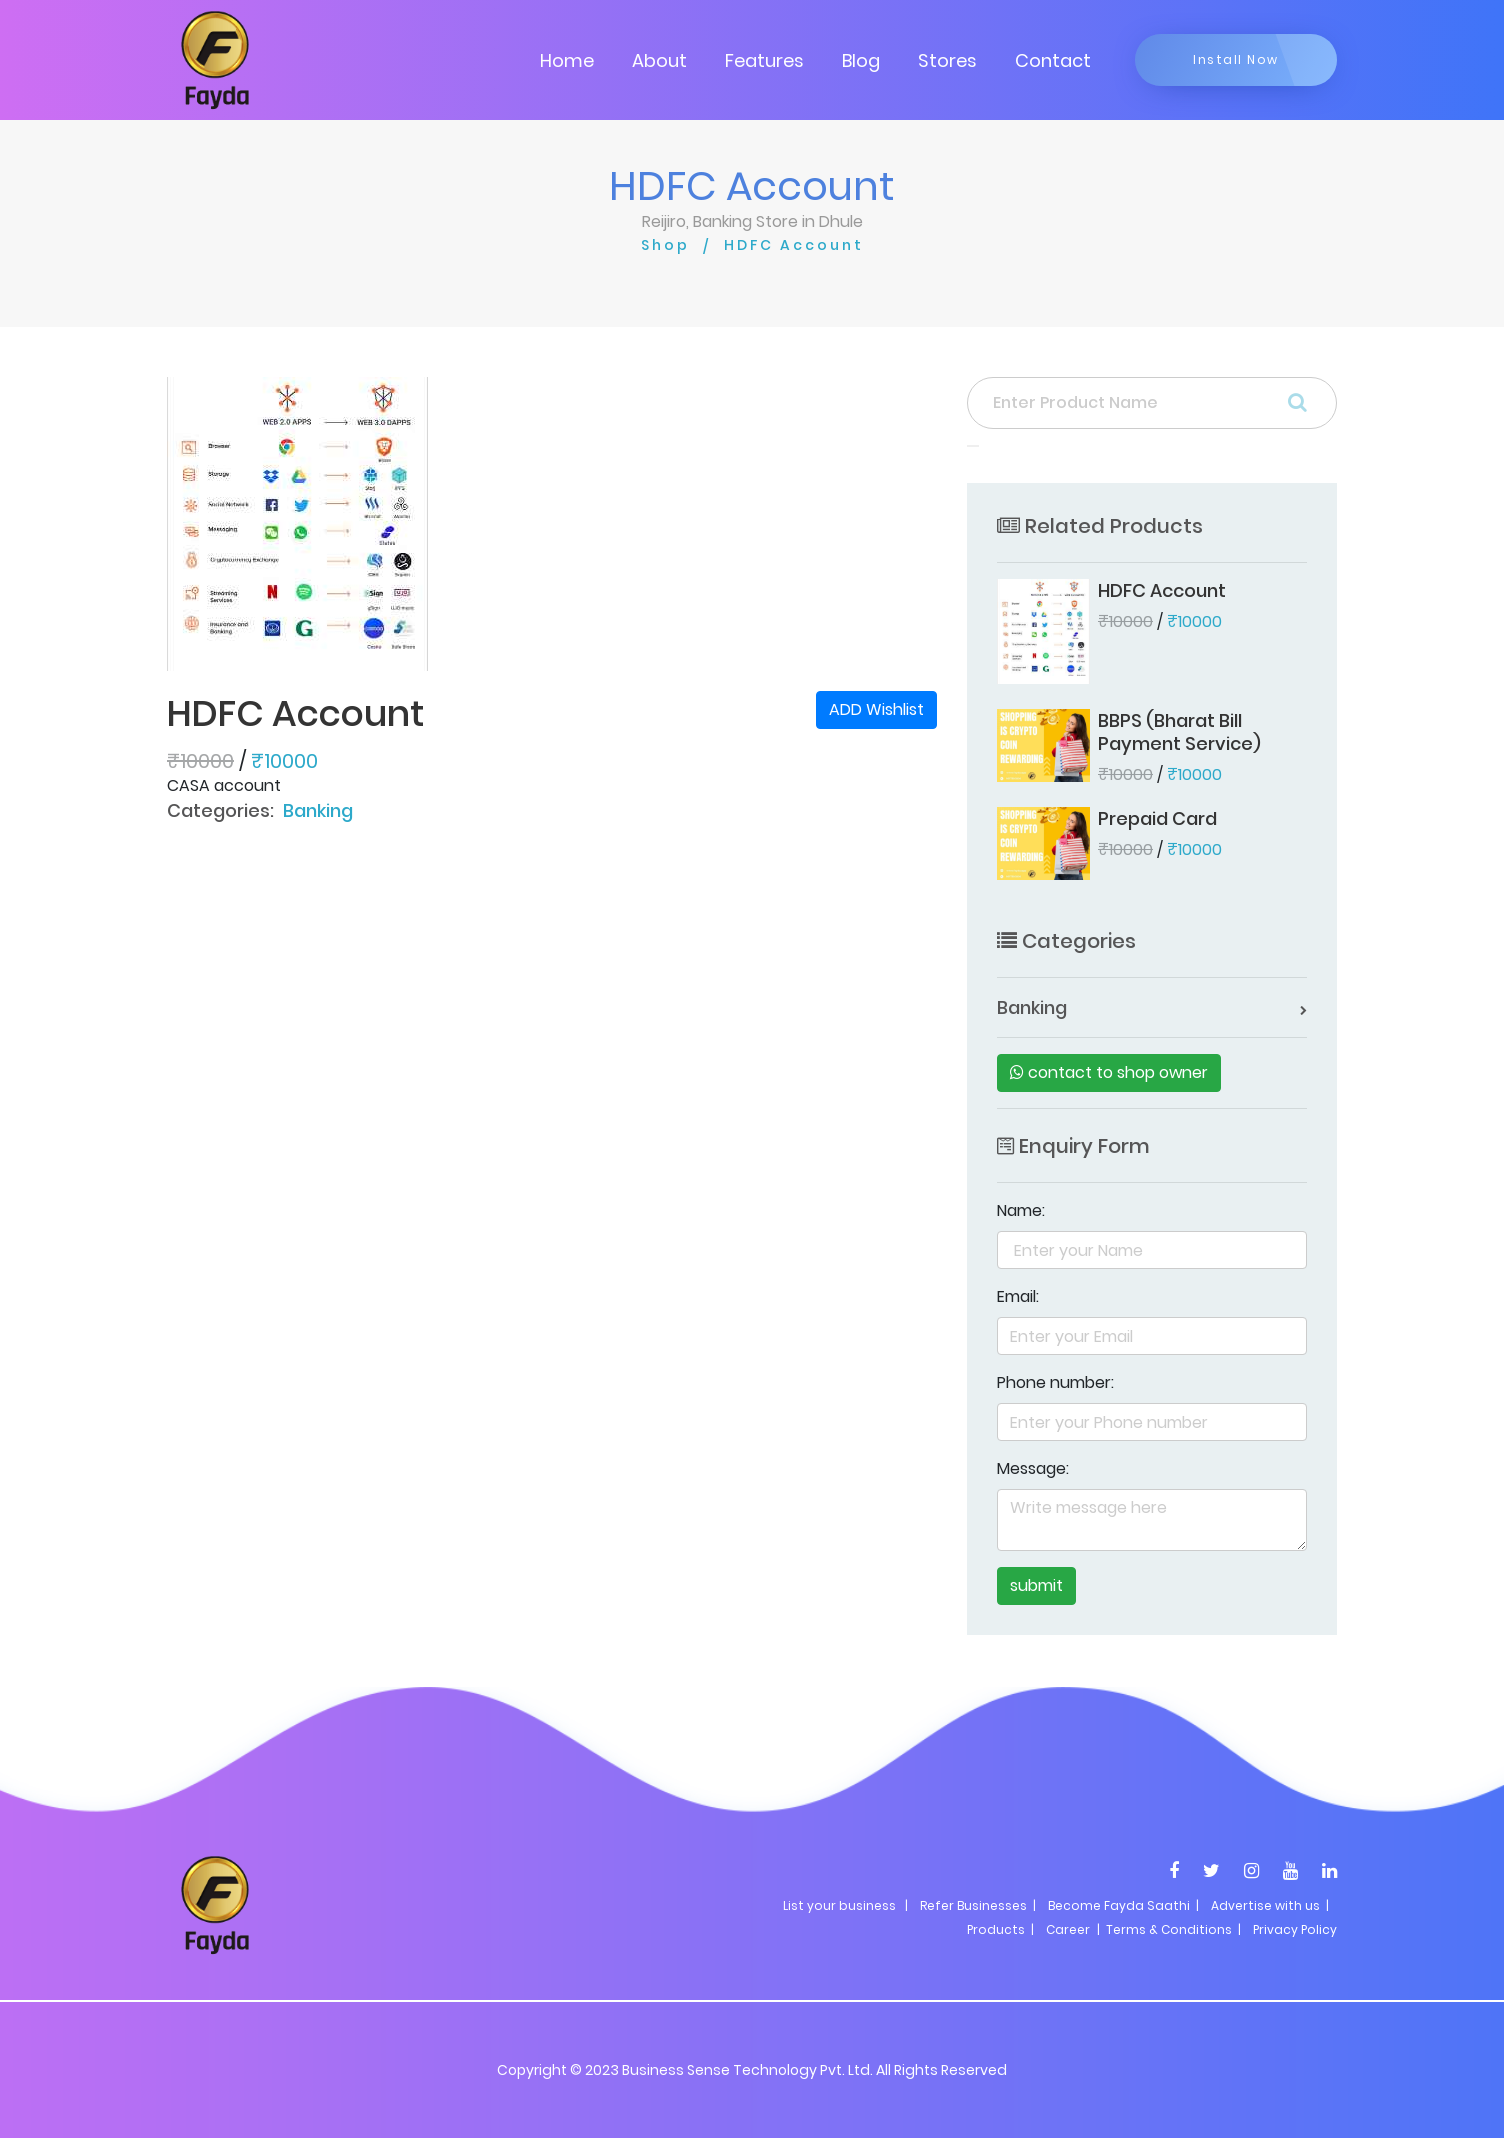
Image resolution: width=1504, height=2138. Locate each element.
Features (764, 60)
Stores (947, 60)
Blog (861, 60)
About (659, 60)
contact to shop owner (1109, 1072)
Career (1068, 1929)
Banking (318, 810)
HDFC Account (794, 245)
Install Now (1236, 59)
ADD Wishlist (876, 709)
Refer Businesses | (978, 1905)
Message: (1033, 1468)
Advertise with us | (1270, 1905)
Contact (1053, 60)
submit (1036, 1585)
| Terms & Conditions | (1167, 1929)
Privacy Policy (1295, 1929)
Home (567, 60)
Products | (1000, 1929)
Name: (1021, 1210)
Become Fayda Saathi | (1123, 1905)
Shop (665, 245)
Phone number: (1055, 1382)
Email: (1018, 1296)
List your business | (845, 1905)
